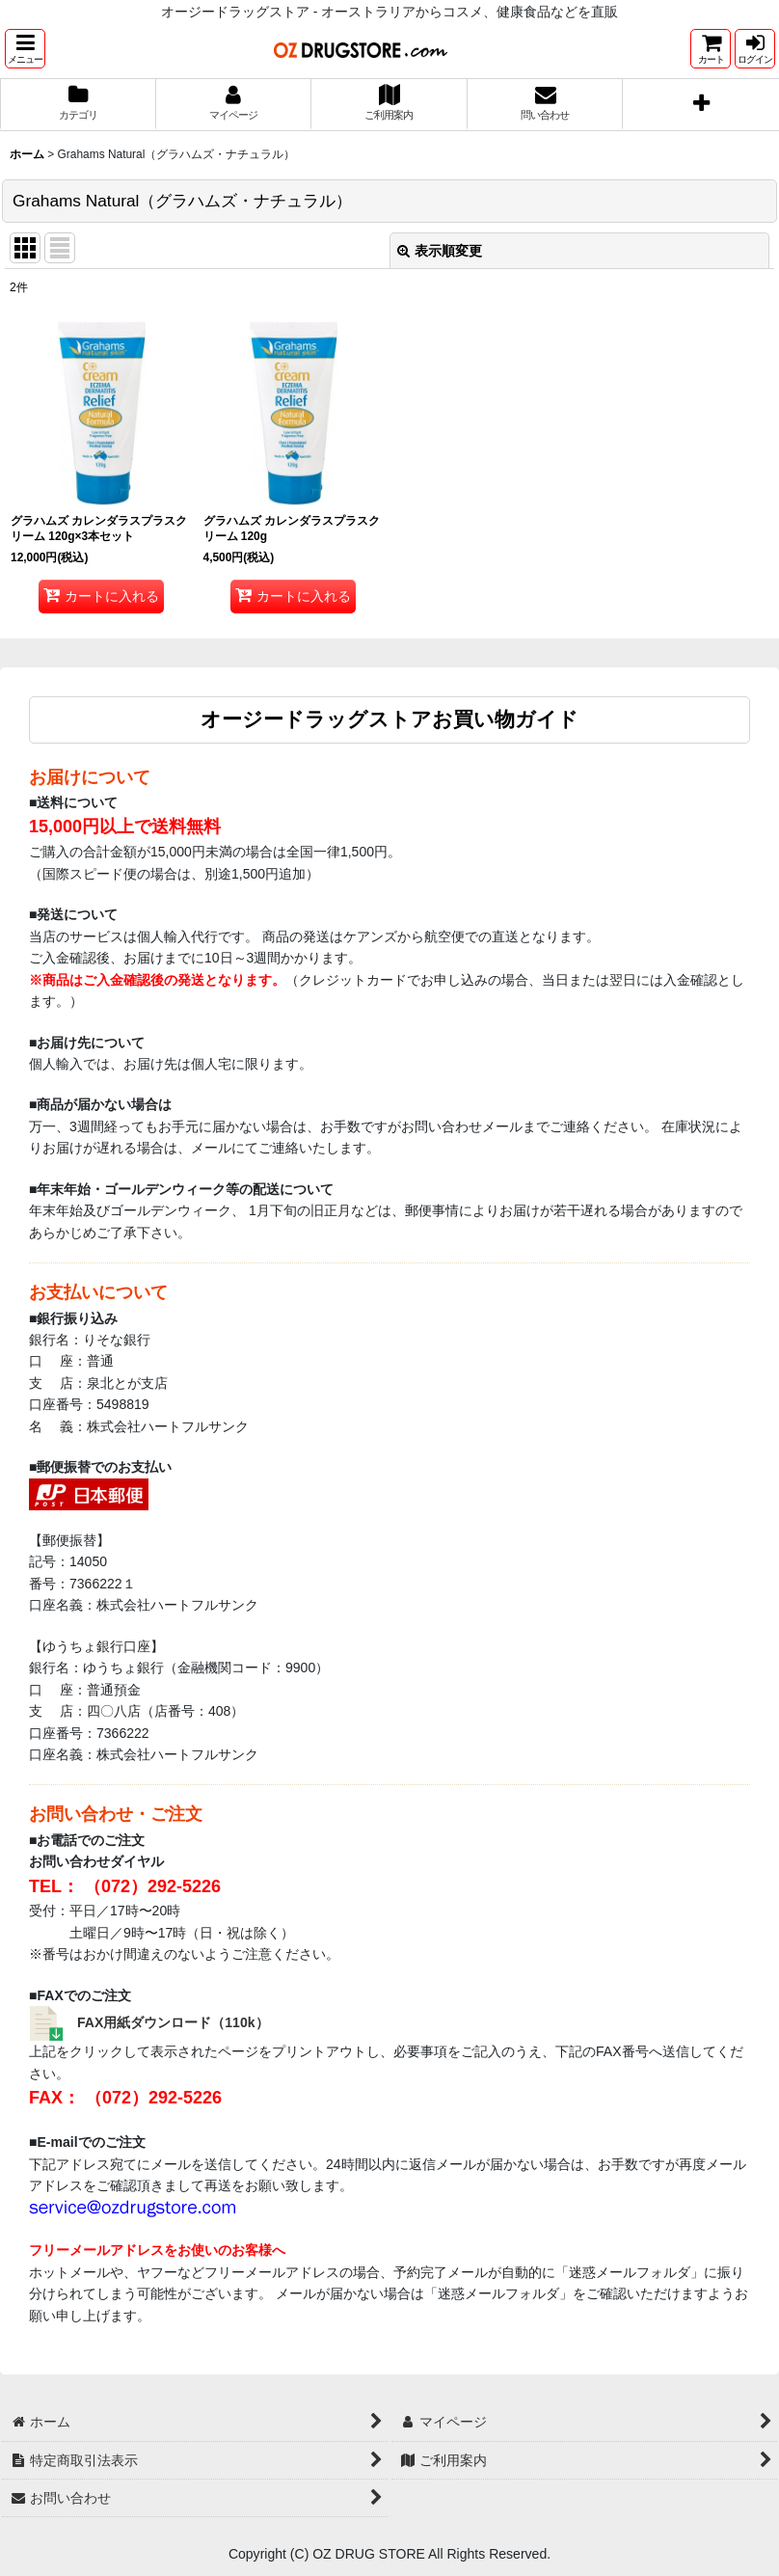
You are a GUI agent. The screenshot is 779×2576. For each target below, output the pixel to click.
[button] (25, 48)
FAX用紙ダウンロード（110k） (173, 2022)
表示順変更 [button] (439, 250)
